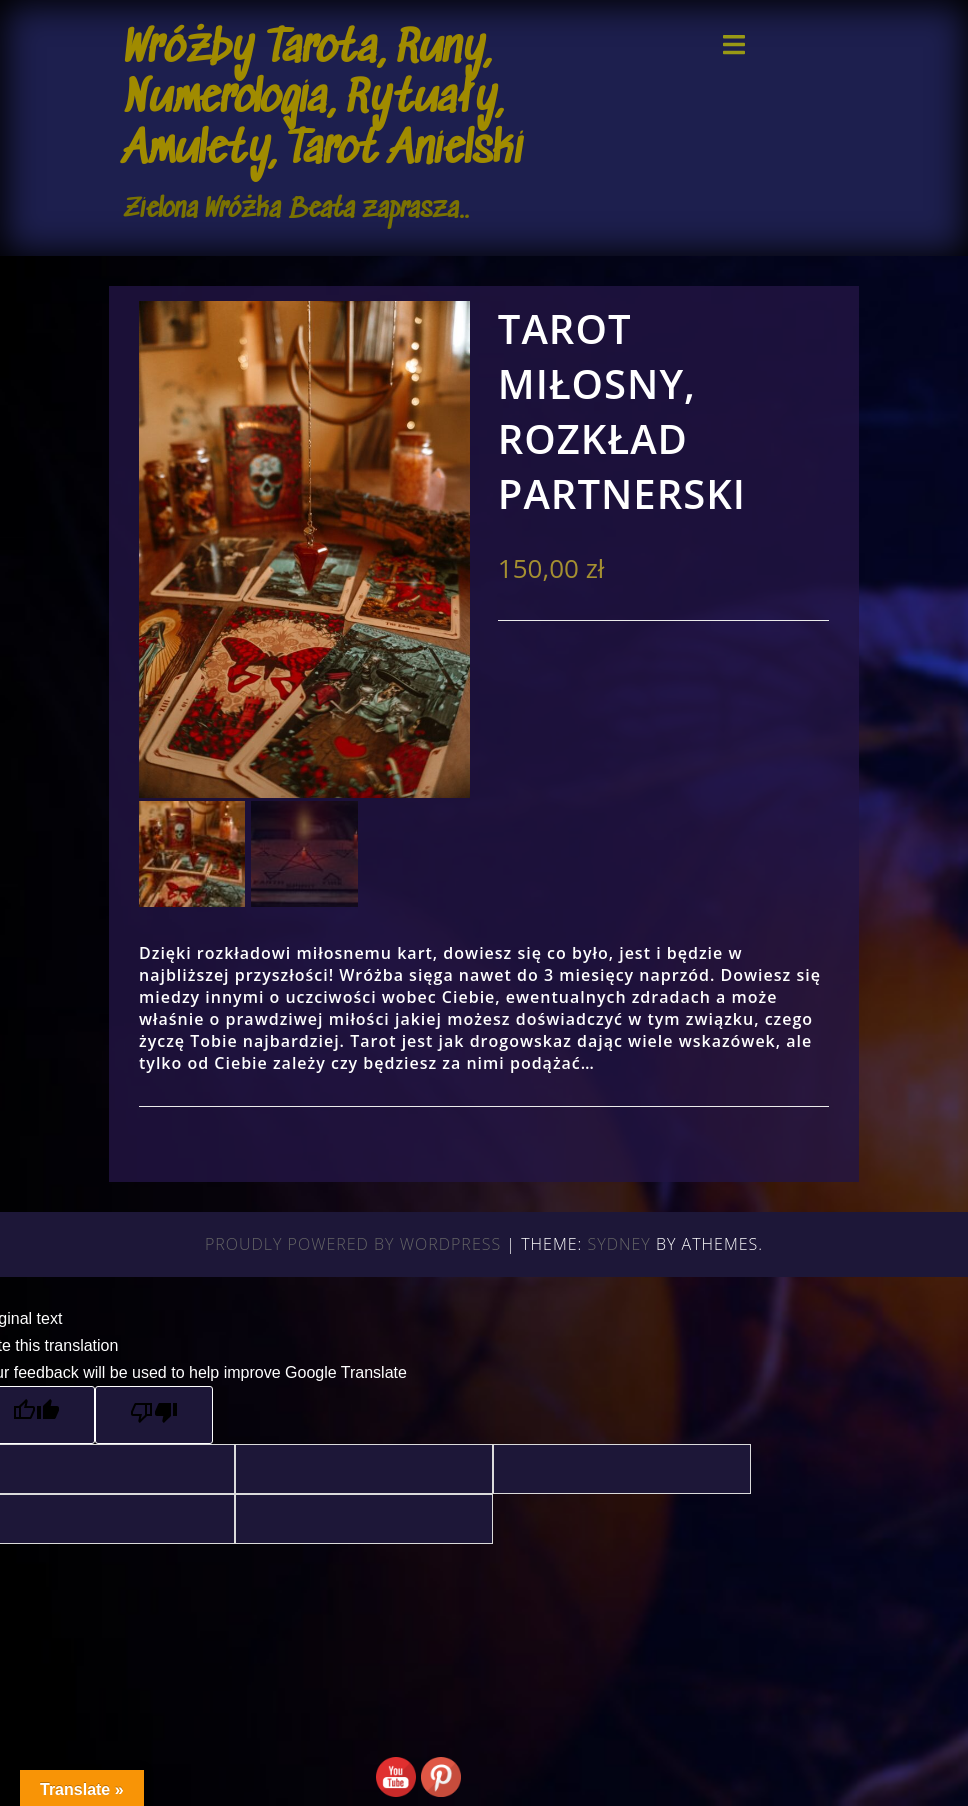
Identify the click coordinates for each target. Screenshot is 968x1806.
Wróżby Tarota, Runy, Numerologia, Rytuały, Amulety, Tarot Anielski (323, 100)
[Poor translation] (154, 1415)
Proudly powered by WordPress (353, 1244)
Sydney (619, 1244)
